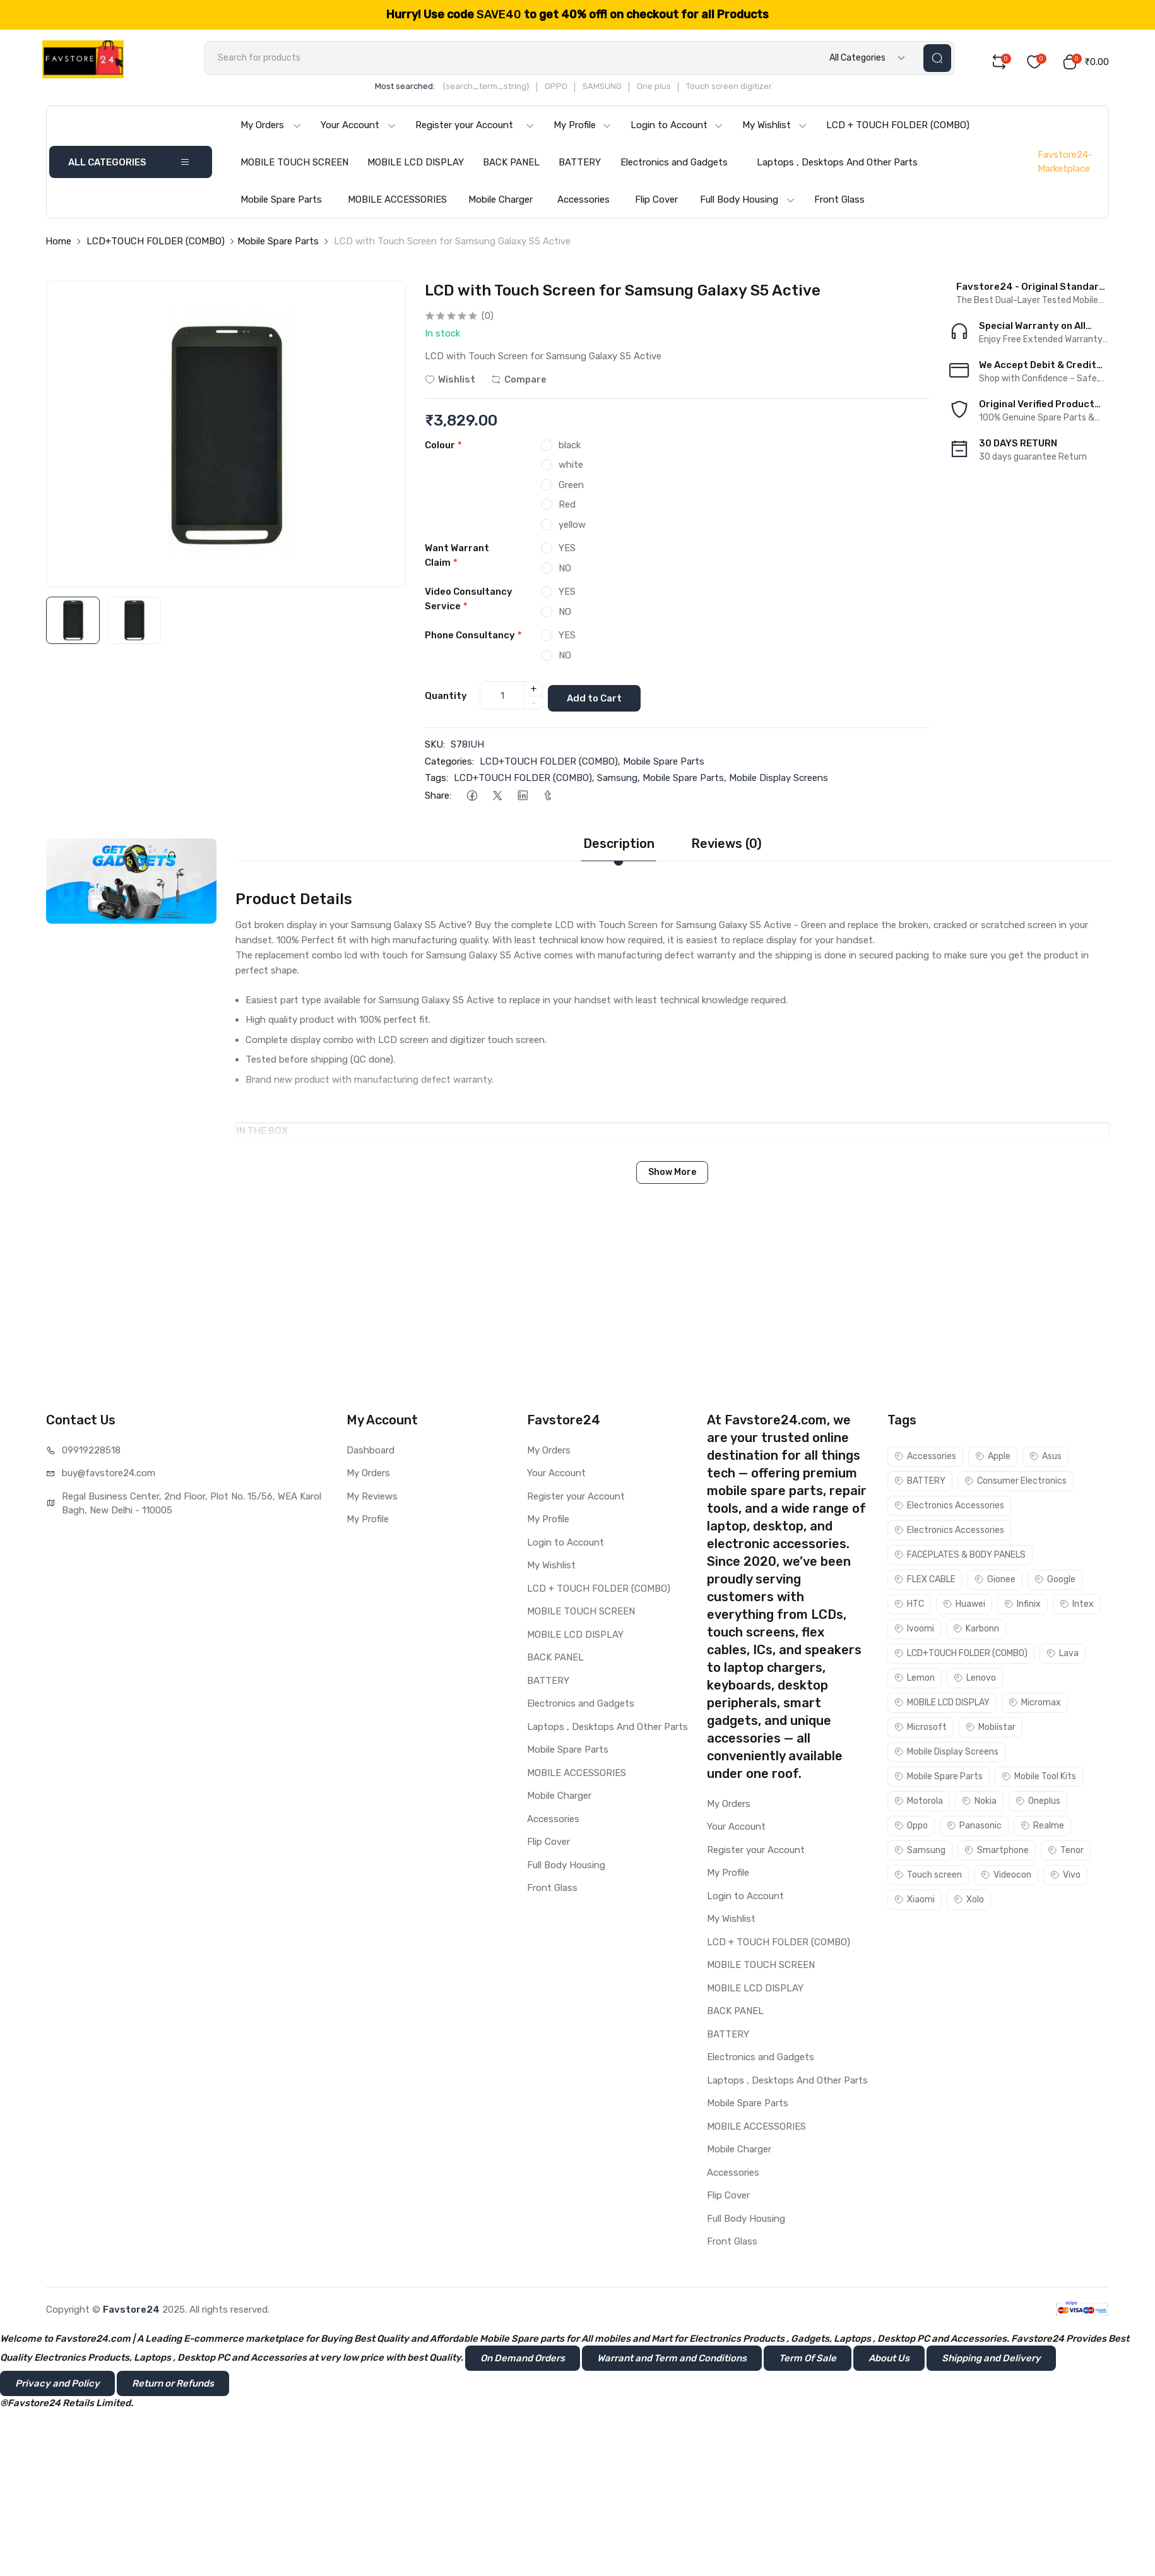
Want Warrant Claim (457, 562)
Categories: (449, 764)
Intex (1077, 1606)
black (570, 451)
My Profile (583, 131)
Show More (672, 1174)
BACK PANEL (511, 168)
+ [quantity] (533, 693)
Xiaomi (914, 1902)
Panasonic (974, 1828)
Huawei (964, 1606)
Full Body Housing (747, 206)
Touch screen (928, 1877)
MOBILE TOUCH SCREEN (294, 168)
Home (58, 247)
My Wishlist (774, 131)
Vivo (1065, 1877)
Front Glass (839, 206)
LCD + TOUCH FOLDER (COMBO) (897, 131)
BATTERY (580, 168)
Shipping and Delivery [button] (991, 2360)
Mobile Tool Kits (1039, 1779)
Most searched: (431, 92)
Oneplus (1038, 1803)
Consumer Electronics (1015, 1483)
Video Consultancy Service (468, 605)
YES (567, 554)
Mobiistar (991, 1729)
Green (571, 491)
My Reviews (372, 1499)
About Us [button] (888, 2360)
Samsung (617, 780)
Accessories (583, 206)
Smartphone (996, 1852)
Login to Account (677, 131)
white (571, 471)
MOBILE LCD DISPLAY (415, 168)
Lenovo (975, 1680)
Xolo (969, 1902)
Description (618, 846)
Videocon (1006, 1877)
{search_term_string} (512, 92)
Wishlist (450, 385)
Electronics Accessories (949, 1508)
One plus (680, 92)
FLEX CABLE (925, 1582)
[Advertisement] (577, 1319)
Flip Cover (656, 206)
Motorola (918, 1803)
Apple (992, 1458)
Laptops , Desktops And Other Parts (837, 168)
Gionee (995, 1582)
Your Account (358, 131)
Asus (1045, 1458)
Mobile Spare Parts (281, 206)
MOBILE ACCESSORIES (397, 206)
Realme (1042, 1828)
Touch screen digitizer (755, 92)
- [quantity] (533, 707)
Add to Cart (601, 700)
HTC (909, 1606)
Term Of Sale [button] (807, 2360)
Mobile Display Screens (778, 780)
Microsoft (920, 1729)
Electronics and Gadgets (674, 168)
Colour (443, 451)
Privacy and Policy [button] (57, 2385)
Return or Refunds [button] (173, 2385)
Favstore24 (131, 2311)
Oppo (911, 1828)
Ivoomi (914, 1631)
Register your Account (475, 131)
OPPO (582, 92)
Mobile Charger (500, 206)
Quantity (446, 699)
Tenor (1066, 1852)
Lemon (914, 1680)
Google (1054, 1582)
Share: (438, 798)
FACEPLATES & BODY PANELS (960, 1557)
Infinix (1022, 1606)
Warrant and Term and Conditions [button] (672, 2360)
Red (567, 510)
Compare (519, 385)
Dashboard (370, 1452)
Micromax (1035, 1705)
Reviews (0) (726, 846)
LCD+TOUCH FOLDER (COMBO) (155, 247)
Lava (1062, 1655)
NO (565, 574)
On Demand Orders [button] (522, 2360)
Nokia (979, 1803)
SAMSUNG (628, 92)
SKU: (435, 747)
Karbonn (976, 1631)
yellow (572, 531)
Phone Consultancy (473, 641)
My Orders (271, 131)
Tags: (436, 780)
